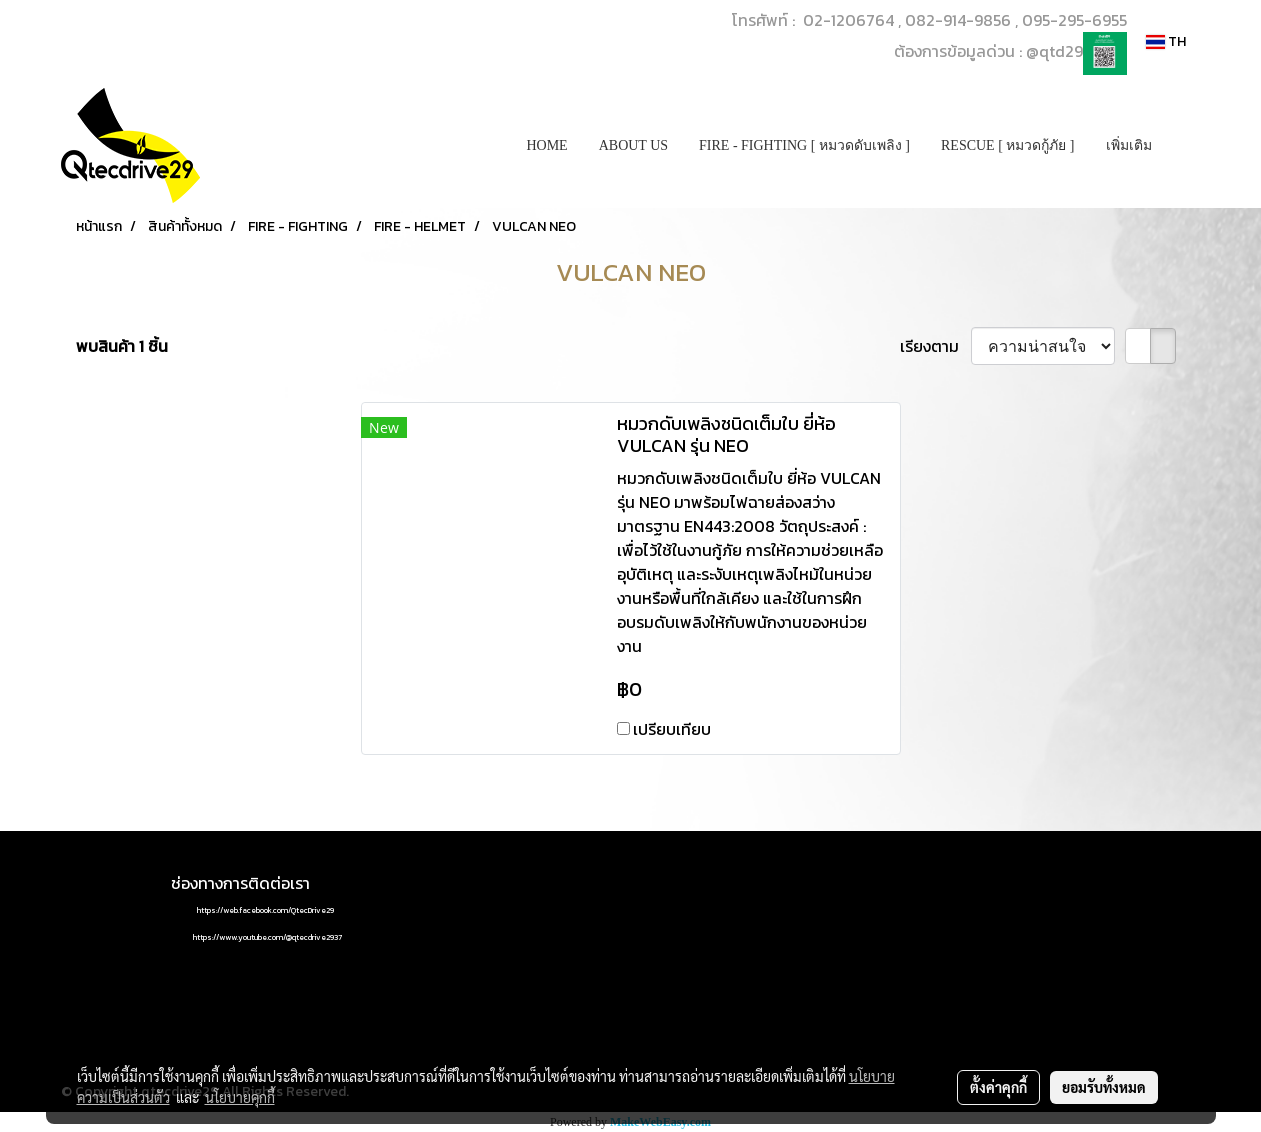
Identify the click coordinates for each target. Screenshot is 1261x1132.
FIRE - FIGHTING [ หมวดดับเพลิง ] (804, 145)
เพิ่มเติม (1129, 145)
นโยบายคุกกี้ (240, 1097)
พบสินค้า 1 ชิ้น (122, 346)
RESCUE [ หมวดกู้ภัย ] (1008, 145)
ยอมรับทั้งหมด (1104, 1087)
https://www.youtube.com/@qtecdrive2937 (267, 937)
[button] (1185, 146)
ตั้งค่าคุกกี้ (998, 1087)
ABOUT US (633, 145)
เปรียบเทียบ (672, 729)
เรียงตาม (935, 346)
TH (1166, 41)
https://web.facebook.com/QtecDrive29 (265, 910)
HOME (546, 145)
